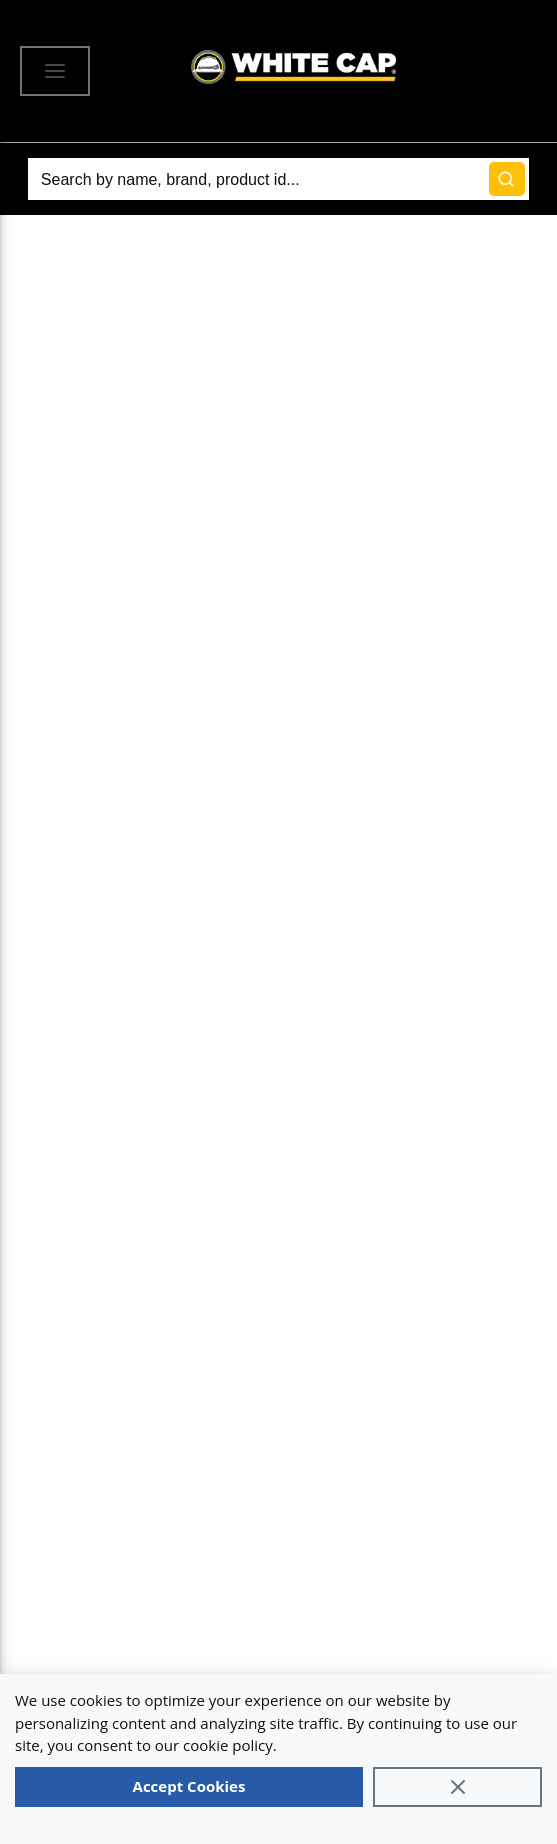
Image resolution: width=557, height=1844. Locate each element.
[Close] (457, 1787)
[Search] (278, 179)
